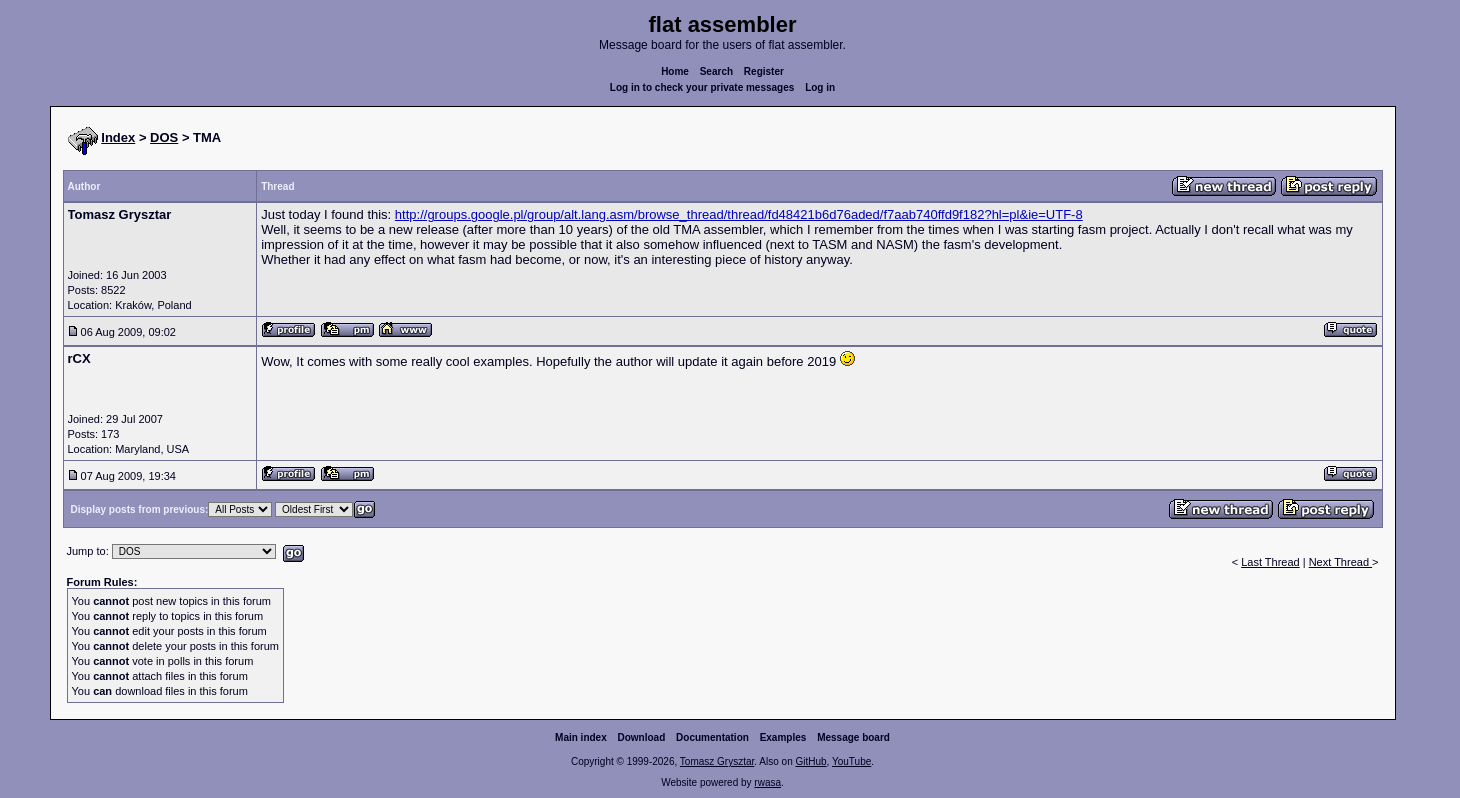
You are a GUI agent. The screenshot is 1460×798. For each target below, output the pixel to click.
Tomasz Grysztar (717, 761)
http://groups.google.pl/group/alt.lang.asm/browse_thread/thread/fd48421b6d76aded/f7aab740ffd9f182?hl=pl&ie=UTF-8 (739, 214)
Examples (783, 737)
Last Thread (1270, 562)
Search (716, 71)
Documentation (712, 737)
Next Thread (1340, 562)
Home (675, 71)
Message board (853, 737)
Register (764, 71)
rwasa (767, 782)
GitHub (810, 761)
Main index (581, 737)
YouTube (851, 761)
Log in (820, 87)
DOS (164, 137)
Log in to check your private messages (702, 87)
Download (642, 737)
